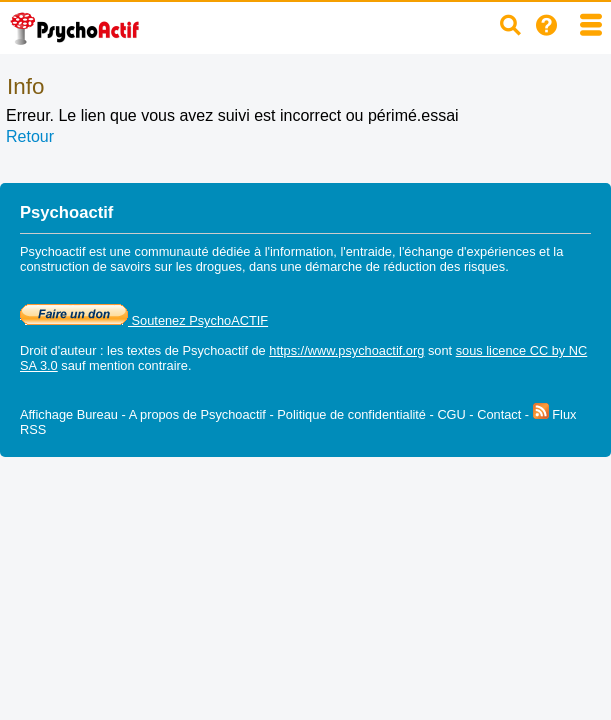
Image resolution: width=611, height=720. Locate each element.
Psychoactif (215, 350)
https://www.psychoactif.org (346, 350)
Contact (499, 414)
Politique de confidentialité (351, 414)
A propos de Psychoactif (197, 414)
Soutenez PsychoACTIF (144, 320)
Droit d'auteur (58, 350)
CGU (451, 414)
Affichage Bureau (69, 414)
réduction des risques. (446, 266)
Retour (30, 136)
